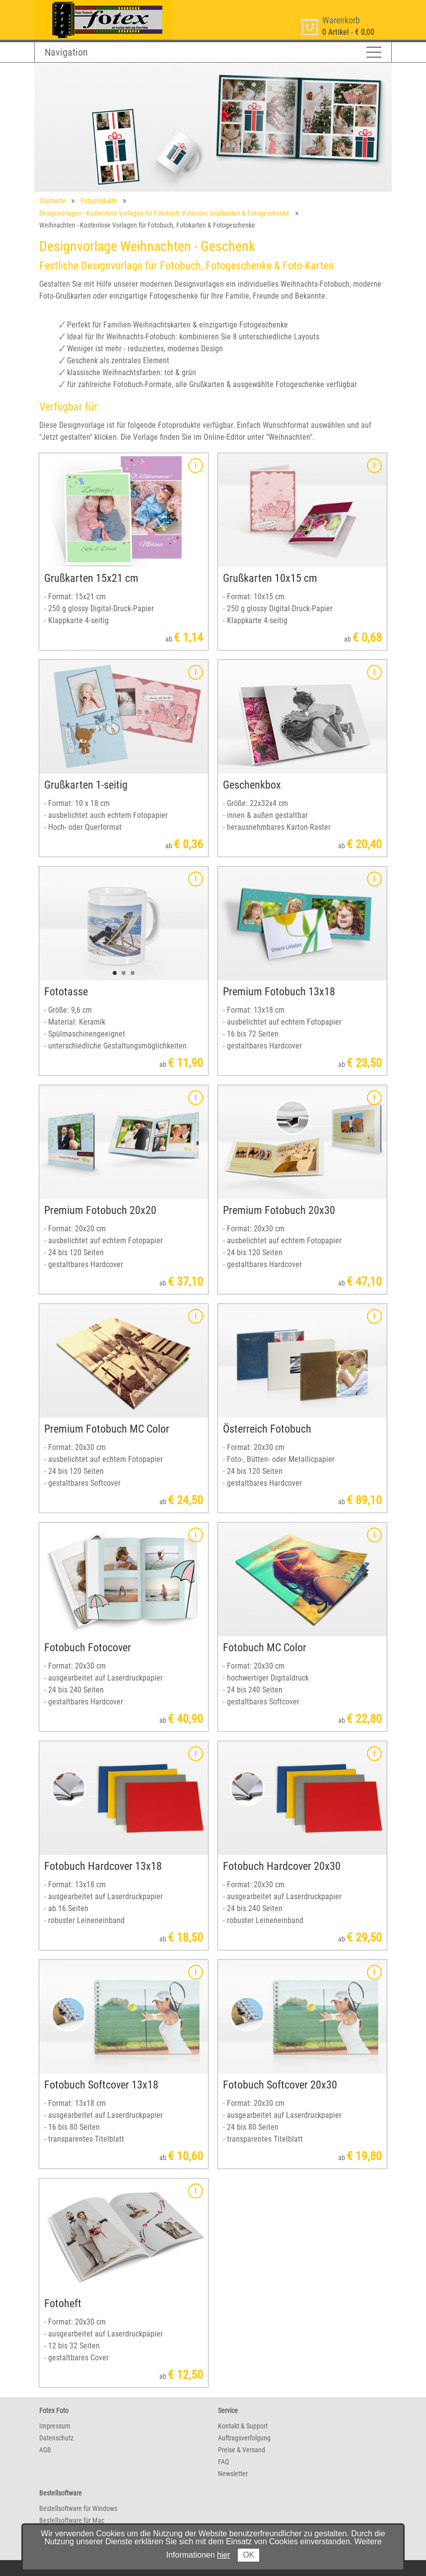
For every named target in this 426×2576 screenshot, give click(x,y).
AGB (45, 2450)
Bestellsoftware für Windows (78, 2508)
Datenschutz (56, 2438)
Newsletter (233, 2474)
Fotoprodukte (98, 201)
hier (223, 2555)
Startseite (52, 201)
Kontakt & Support (243, 2426)
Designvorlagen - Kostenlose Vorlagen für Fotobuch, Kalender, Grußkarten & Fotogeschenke (164, 213)
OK (248, 2555)
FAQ (223, 2462)
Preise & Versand (241, 2450)
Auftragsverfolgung (244, 2438)
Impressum (55, 2426)
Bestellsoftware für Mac (71, 2520)
